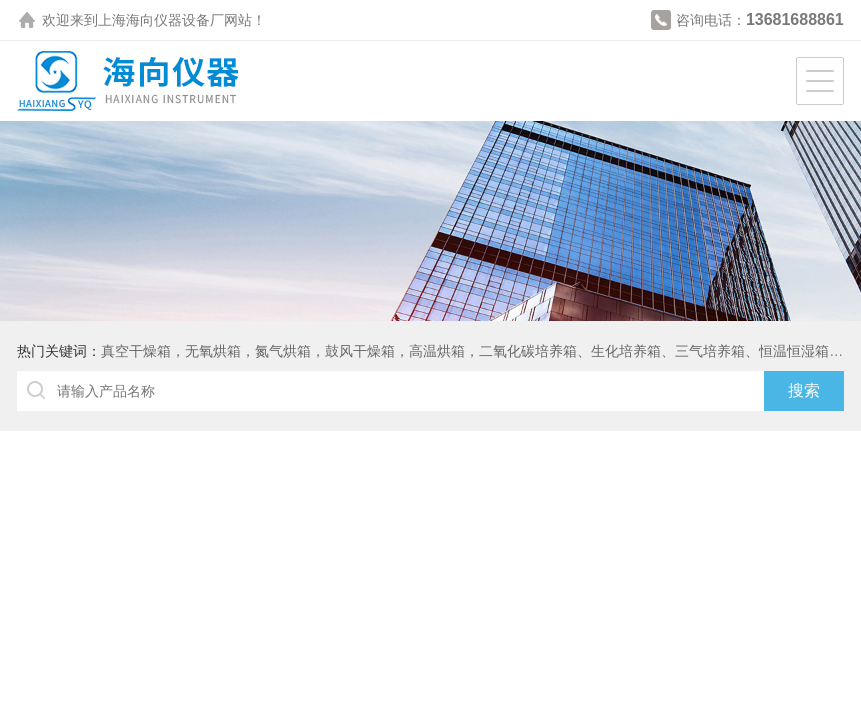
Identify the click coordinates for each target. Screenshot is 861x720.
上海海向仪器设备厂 (161, 20)
